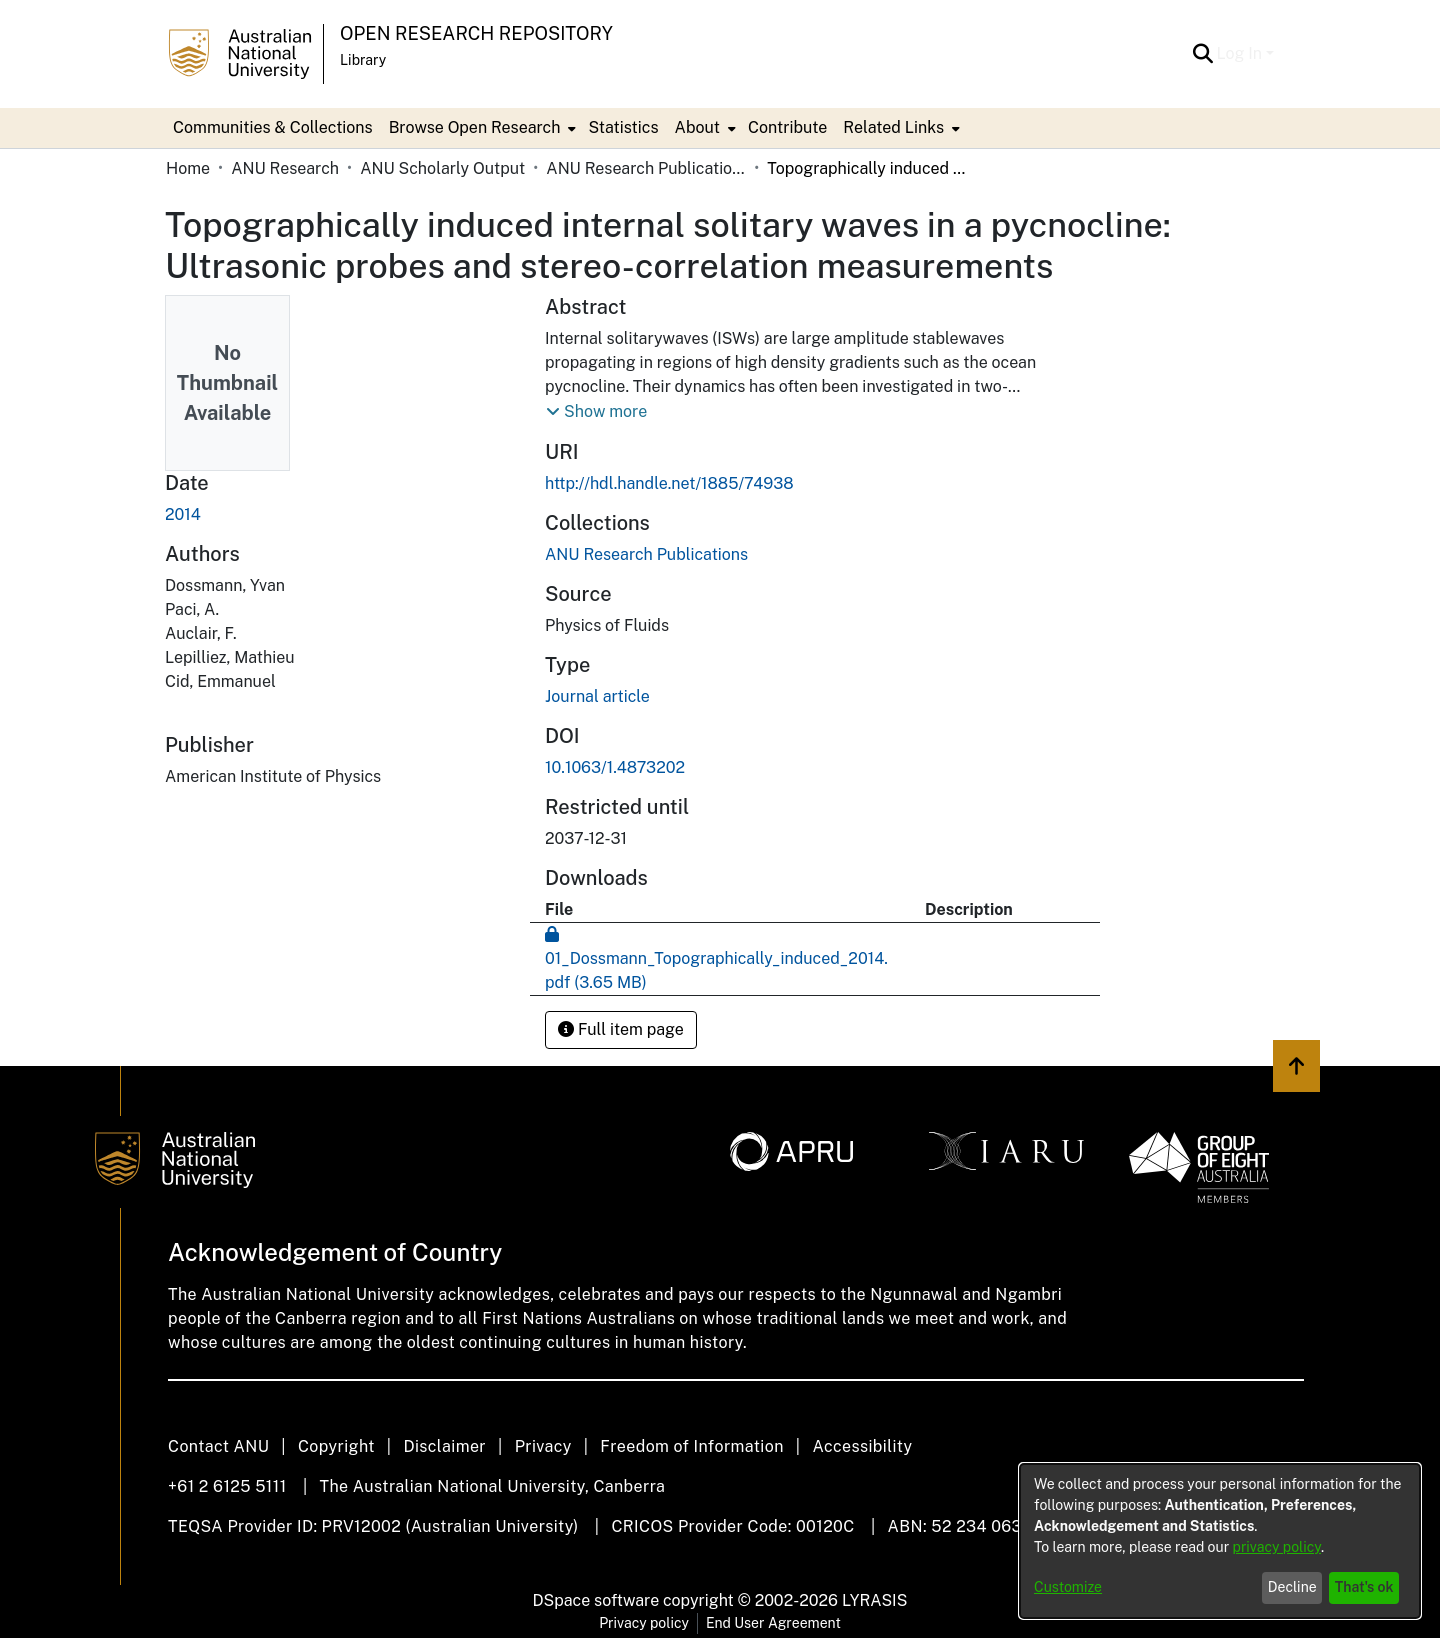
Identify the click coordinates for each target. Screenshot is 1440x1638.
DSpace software (596, 1600)
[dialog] (1220, 1541)
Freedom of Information (691, 1446)
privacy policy (1277, 1547)
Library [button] (363, 60)
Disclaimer (444, 1446)
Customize (1068, 1587)
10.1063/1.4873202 (615, 767)
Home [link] (188, 168)
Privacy (543, 1446)
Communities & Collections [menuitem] (273, 127)
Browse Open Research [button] (475, 127)
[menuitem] (481, 128)
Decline (1292, 1587)
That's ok (1364, 1587)
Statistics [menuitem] (623, 127)
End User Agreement (773, 1623)
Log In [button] (1241, 53)
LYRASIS (874, 1600)
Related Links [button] (893, 127)
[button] (1203, 54)
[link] (646, 554)
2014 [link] (183, 514)
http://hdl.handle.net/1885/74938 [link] (669, 483)
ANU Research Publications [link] (646, 168)
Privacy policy (644, 1623)
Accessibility (862, 1446)
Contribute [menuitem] (787, 127)
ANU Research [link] (285, 168)
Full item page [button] (621, 1029)
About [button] (697, 127)
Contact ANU (218, 1446)
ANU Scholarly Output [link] (442, 168)
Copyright (336, 1446)
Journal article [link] (597, 696)
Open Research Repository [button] (476, 33)
